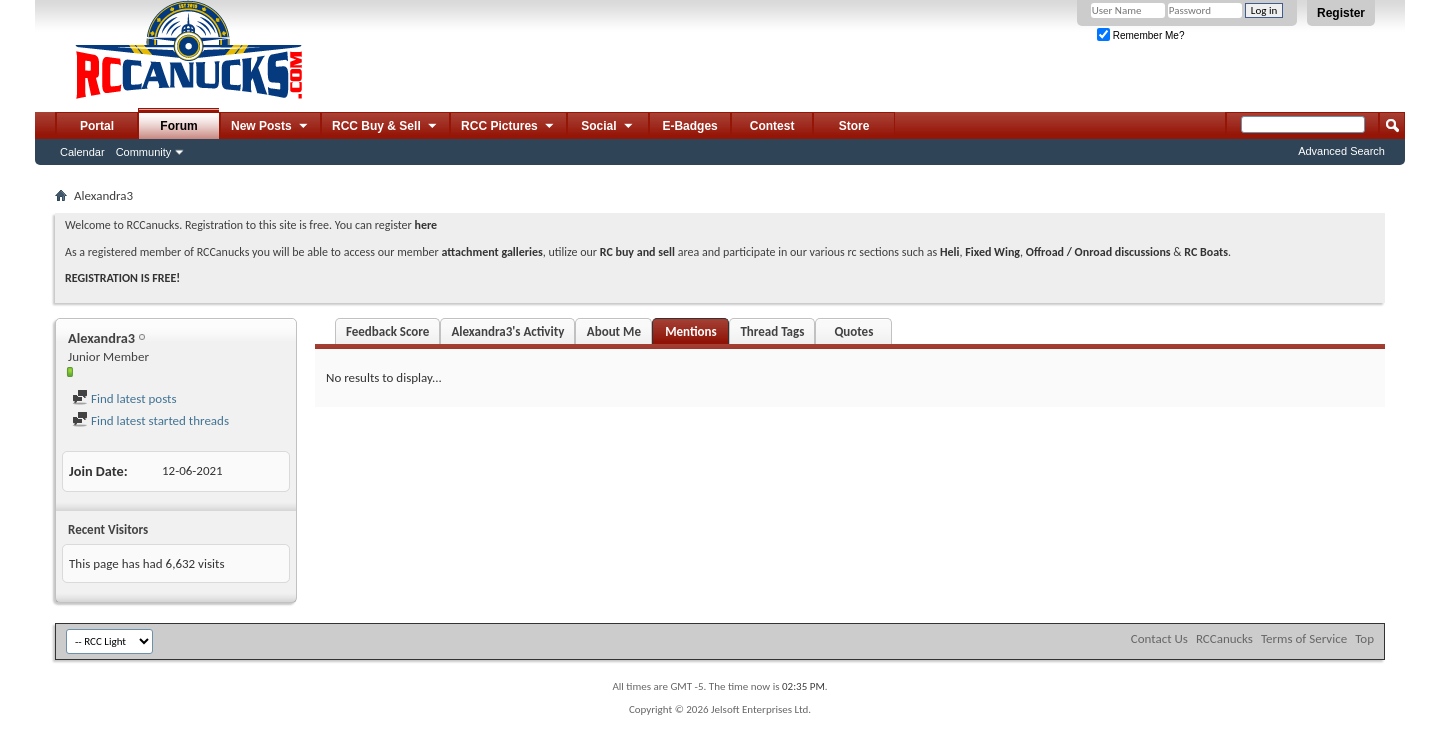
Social (608, 127)
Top (1364, 638)
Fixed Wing (992, 252)
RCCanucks (1224, 638)
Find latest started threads (150, 420)
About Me (614, 331)
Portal (97, 126)
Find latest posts (124, 398)
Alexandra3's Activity (507, 331)
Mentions (691, 331)
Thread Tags (772, 331)
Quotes (853, 331)
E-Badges (689, 126)
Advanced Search (1341, 151)
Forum (178, 126)
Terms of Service (1304, 638)
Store (854, 126)
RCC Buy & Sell (385, 127)
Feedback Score (387, 331)
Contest (772, 126)
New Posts (270, 127)
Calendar (82, 152)
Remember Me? (1140, 35)
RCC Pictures (508, 127)
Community (144, 152)
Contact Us (1159, 638)
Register (1341, 13)
